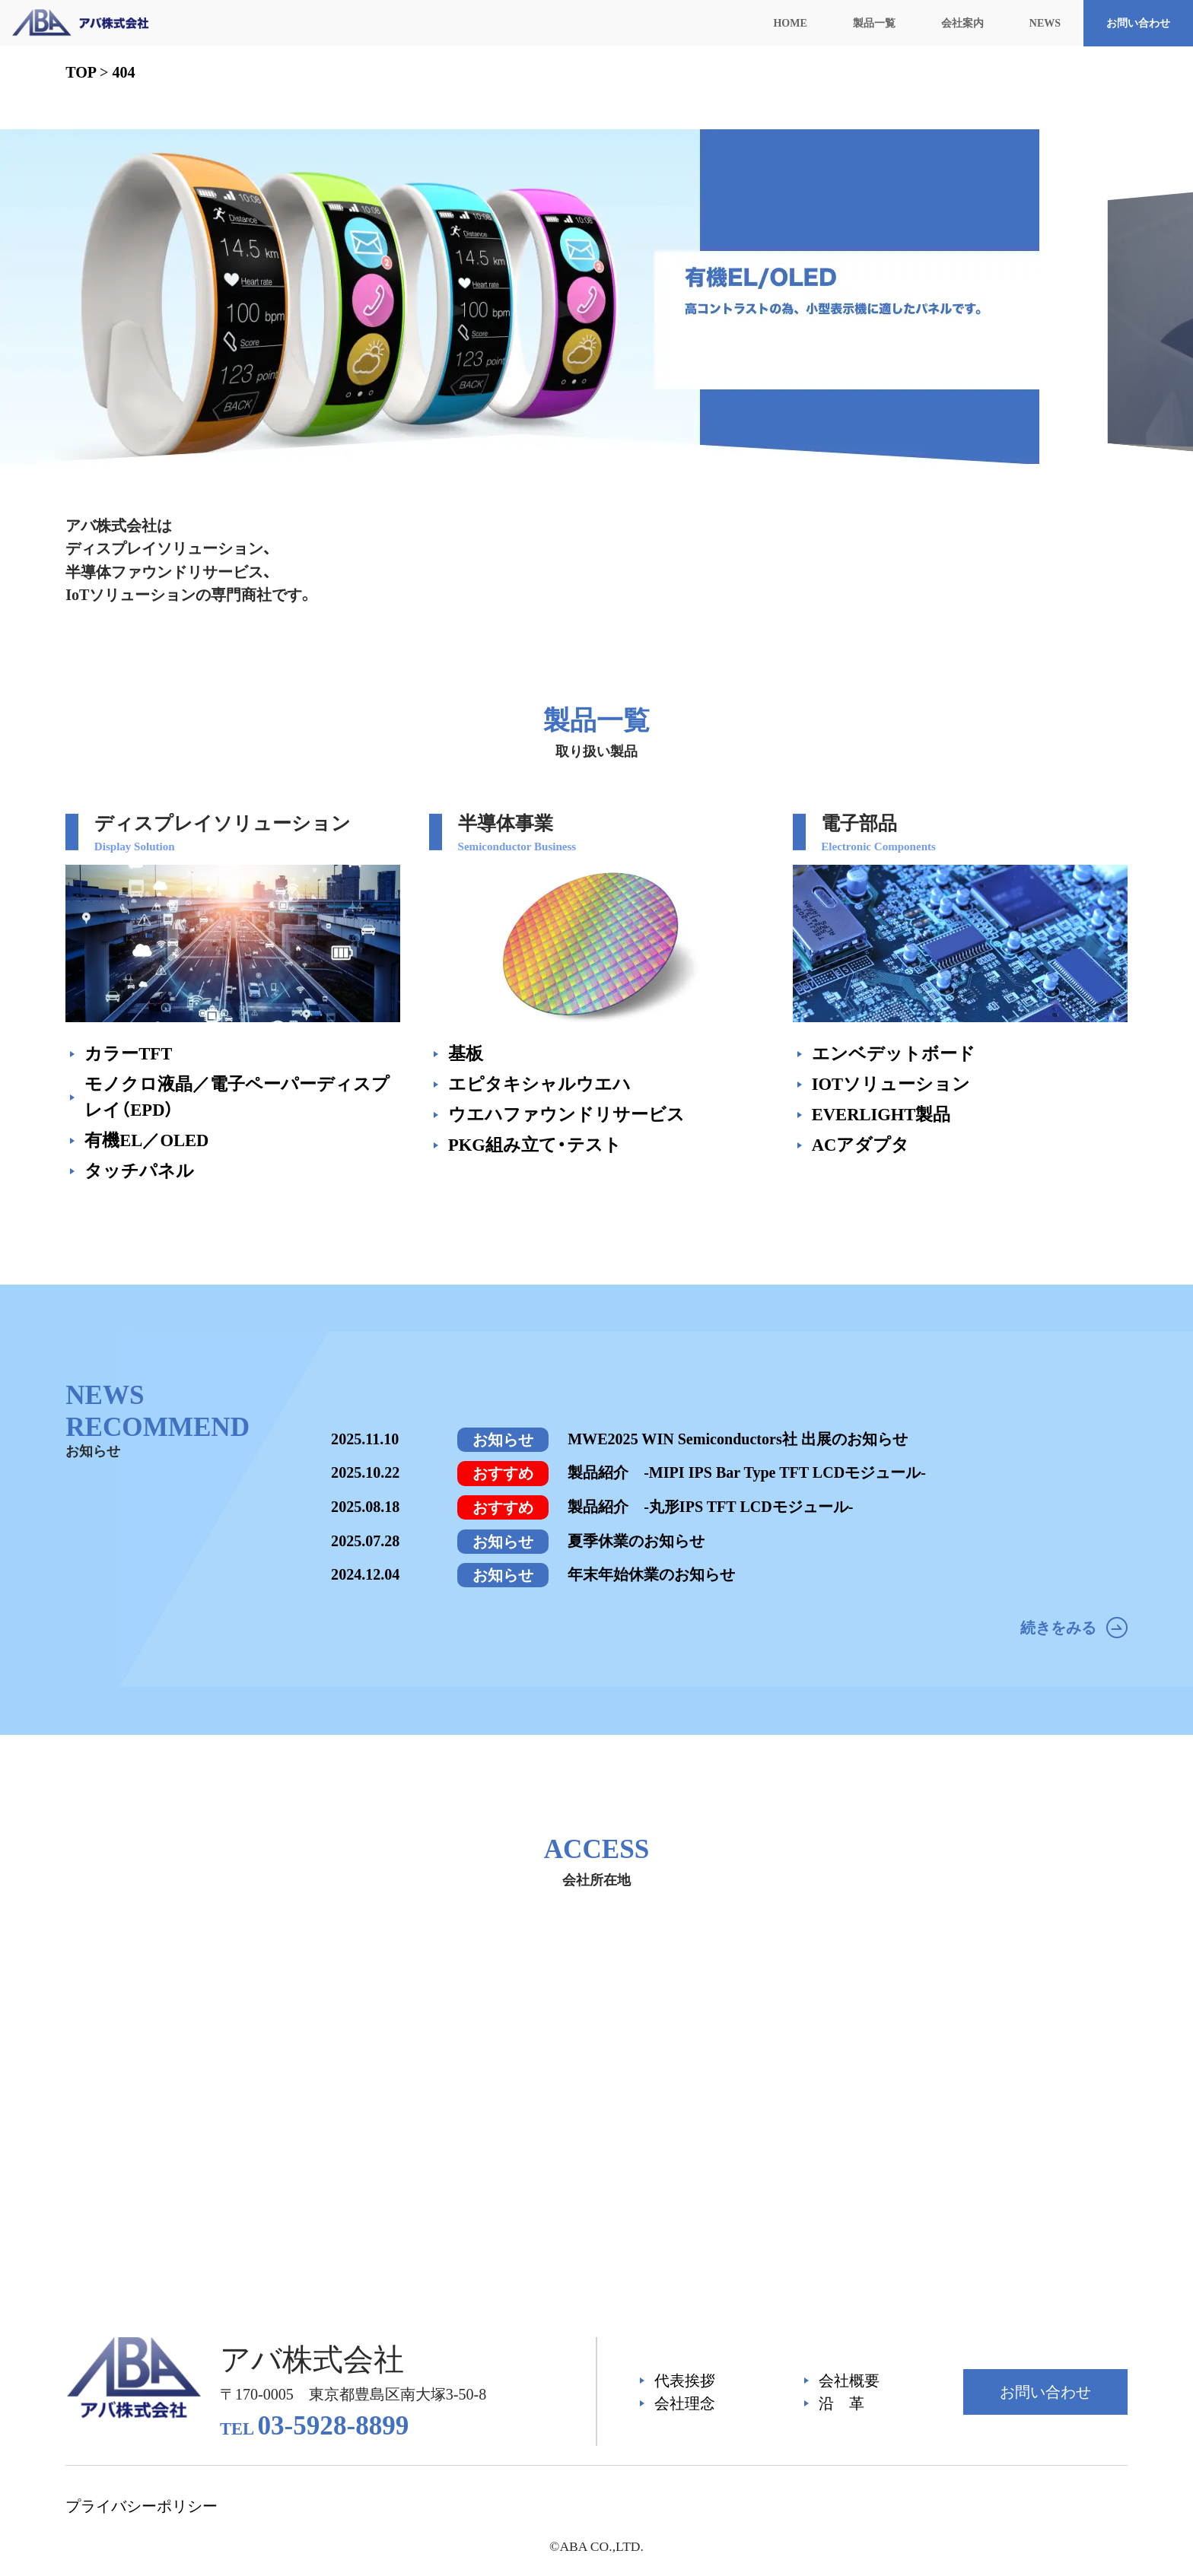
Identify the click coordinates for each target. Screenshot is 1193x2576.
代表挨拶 (684, 2380)
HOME (789, 23)
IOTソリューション (891, 1084)
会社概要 (849, 2380)
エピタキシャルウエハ (539, 1084)
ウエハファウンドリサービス (566, 1114)
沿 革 (841, 2403)
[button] (931, 490)
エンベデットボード (893, 1053)
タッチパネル (139, 1170)
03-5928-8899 (314, 2426)
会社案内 (962, 23)
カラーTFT (128, 1053)
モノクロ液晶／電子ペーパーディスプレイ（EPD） (237, 1097)
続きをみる (1074, 1627)
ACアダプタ (861, 1145)
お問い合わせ (1138, 23)
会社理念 (684, 2403)
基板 (465, 1053)
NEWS (1045, 23)
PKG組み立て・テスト (535, 1145)
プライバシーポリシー (141, 2506)
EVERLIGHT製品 (881, 1114)
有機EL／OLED (146, 1140)
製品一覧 (874, 23)
